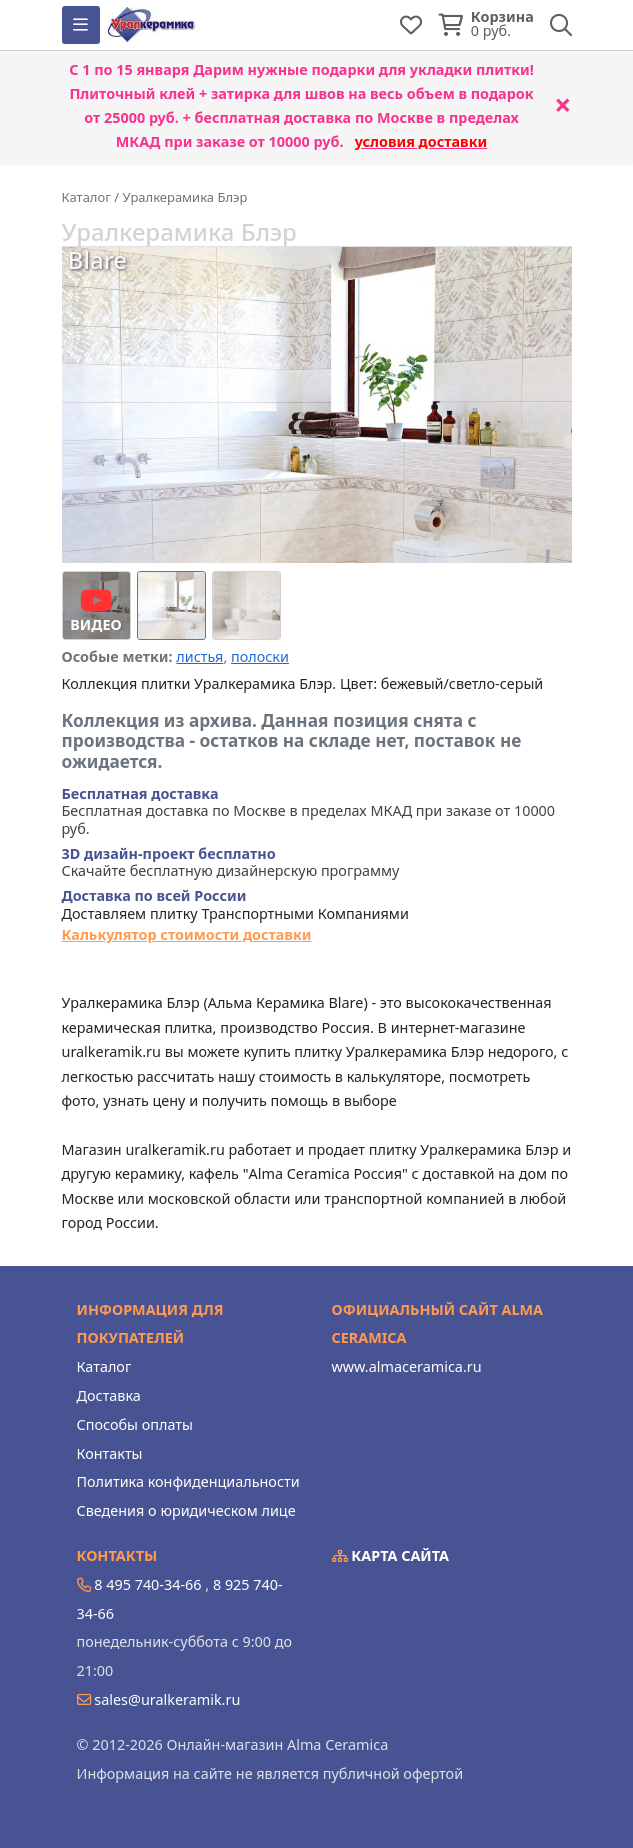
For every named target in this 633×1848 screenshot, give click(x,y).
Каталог (104, 1366)
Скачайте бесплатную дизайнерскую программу (231, 862)
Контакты (110, 1453)
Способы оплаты (135, 1424)
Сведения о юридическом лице (186, 1510)
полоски (260, 656)
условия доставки (421, 141)
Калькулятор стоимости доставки (187, 934)
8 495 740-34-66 (147, 1584)
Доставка (109, 1395)
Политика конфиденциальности (188, 1481)
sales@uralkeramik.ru (167, 1699)
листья (199, 656)
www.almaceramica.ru (407, 1366)
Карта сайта (391, 1555)
